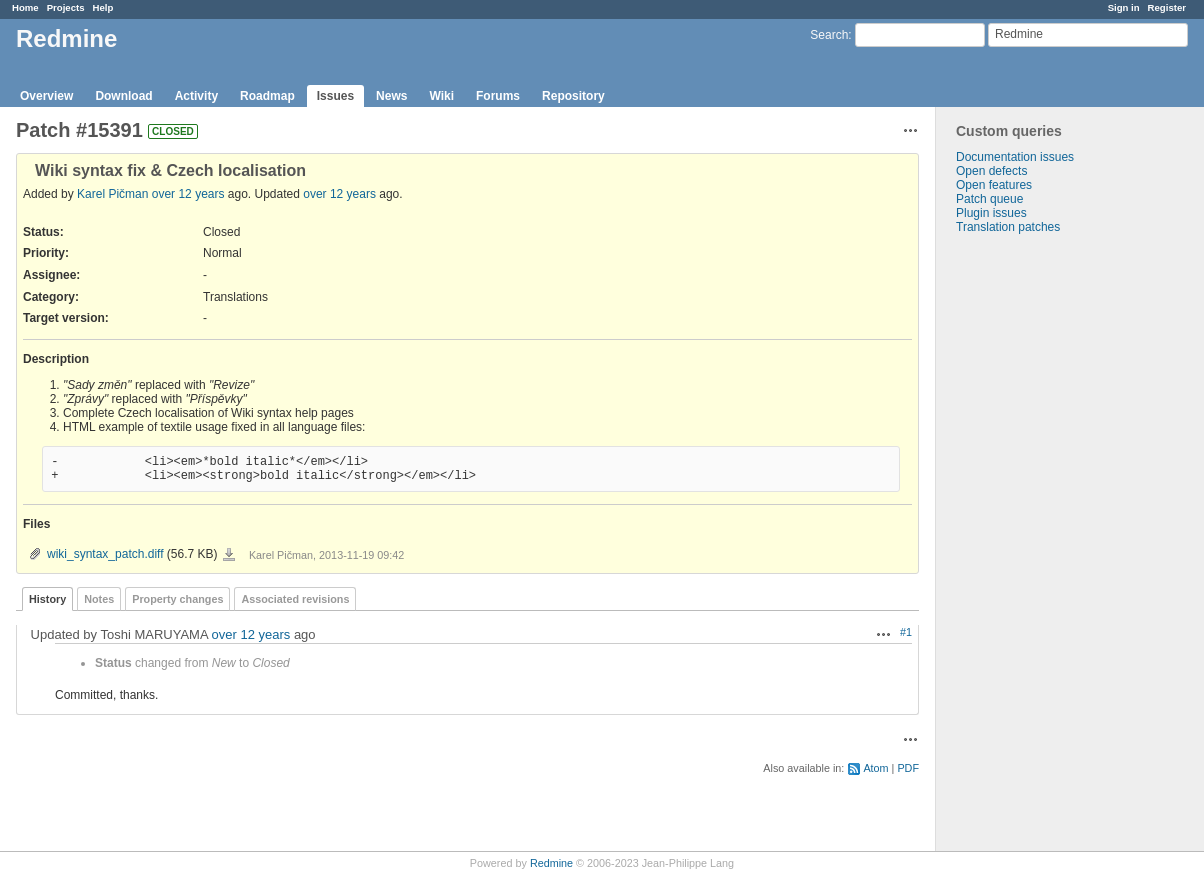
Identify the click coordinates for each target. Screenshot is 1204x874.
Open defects (991, 171)
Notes (99, 599)
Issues (335, 96)
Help (103, 7)
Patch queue (989, 199)
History (47, 599)
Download (123, 96)
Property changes (177, 599)
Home (25, 7)
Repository (573, 96)
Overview (46, 96)
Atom (875, 768)
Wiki (441, 96)
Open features (994, 185)
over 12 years (188, 194)
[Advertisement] (1036, 548)
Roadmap (267, 96)
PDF (908, 768)
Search (829, 35)
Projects (66, 7)
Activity (196, 96)
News (391, 96)
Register (1167, 7)
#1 (906, 632)
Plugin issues (991, 213)
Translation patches (1008, 227)
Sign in (1124, 7)
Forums (498, 96)
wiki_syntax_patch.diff (105, 554)
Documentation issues (1015, 157)
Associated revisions (295, 599)
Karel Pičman (112, 194)
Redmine (551, 863)
